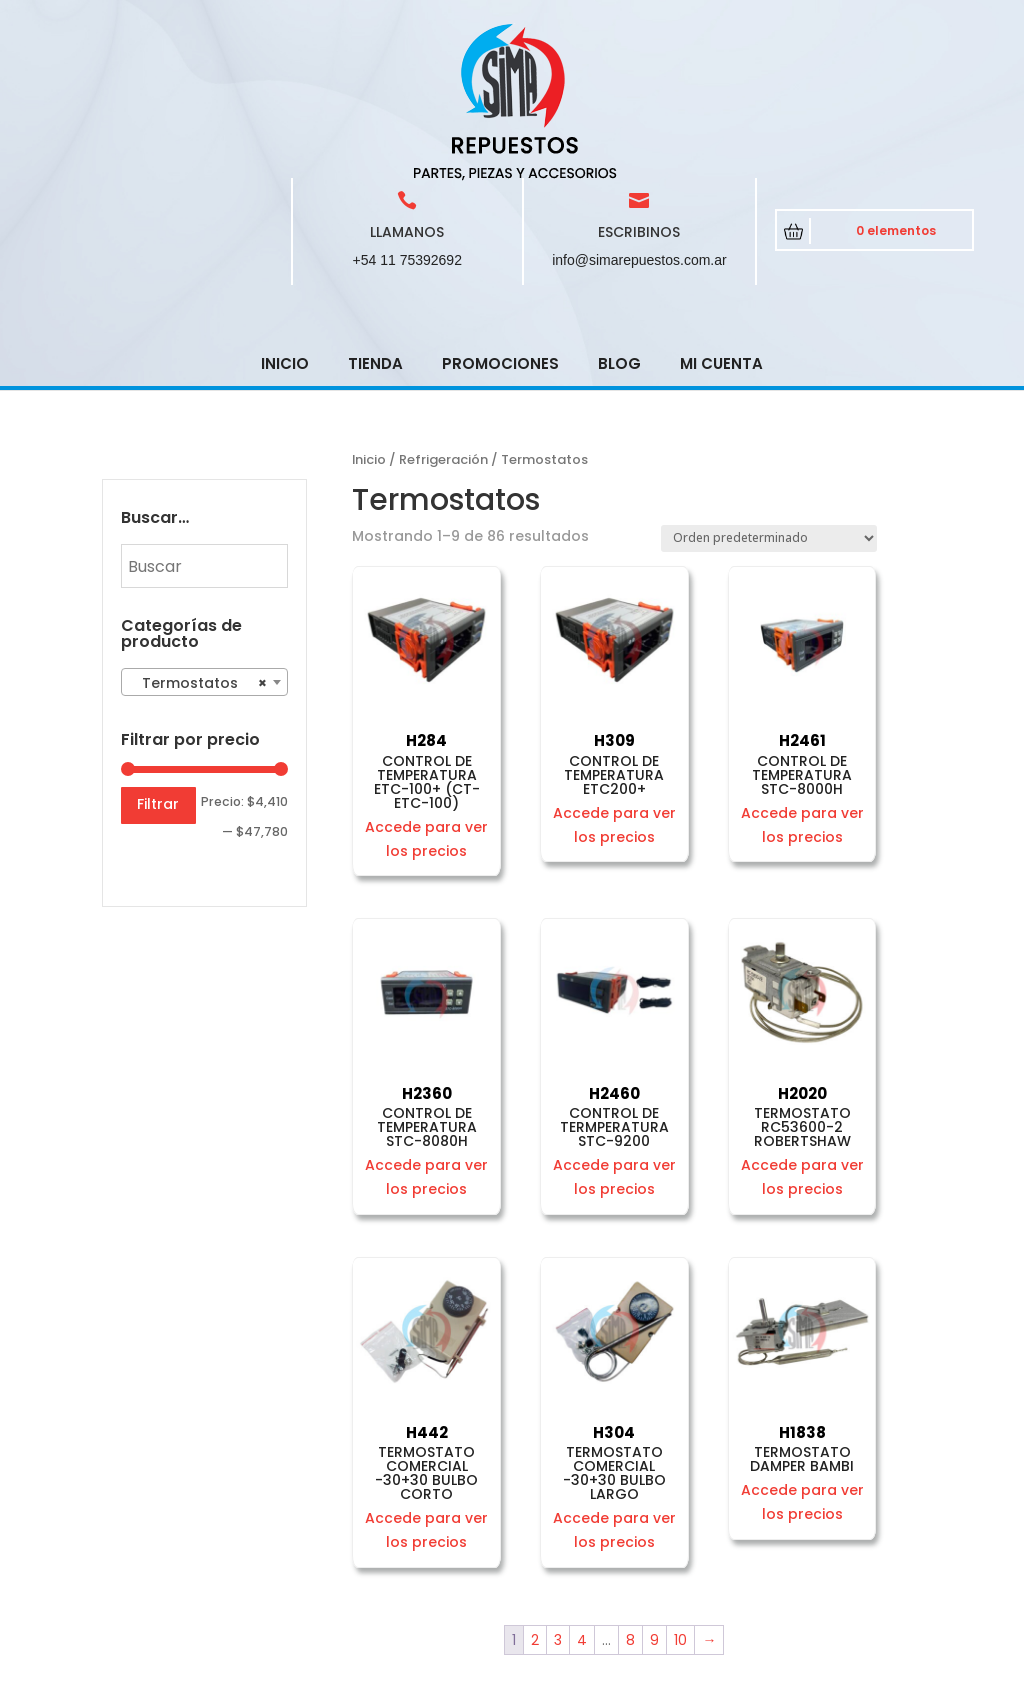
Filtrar (158, 661)
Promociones (500, 220)
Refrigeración (443, 316)
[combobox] (204, 539)
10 (680, 1497)
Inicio (285, 220)
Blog (619, 220)
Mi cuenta (721, 220)
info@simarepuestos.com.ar (639, 117)
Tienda (375, 220)
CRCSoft (531, 1673)
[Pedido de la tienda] (769, 395)
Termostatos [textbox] (198, 540)
